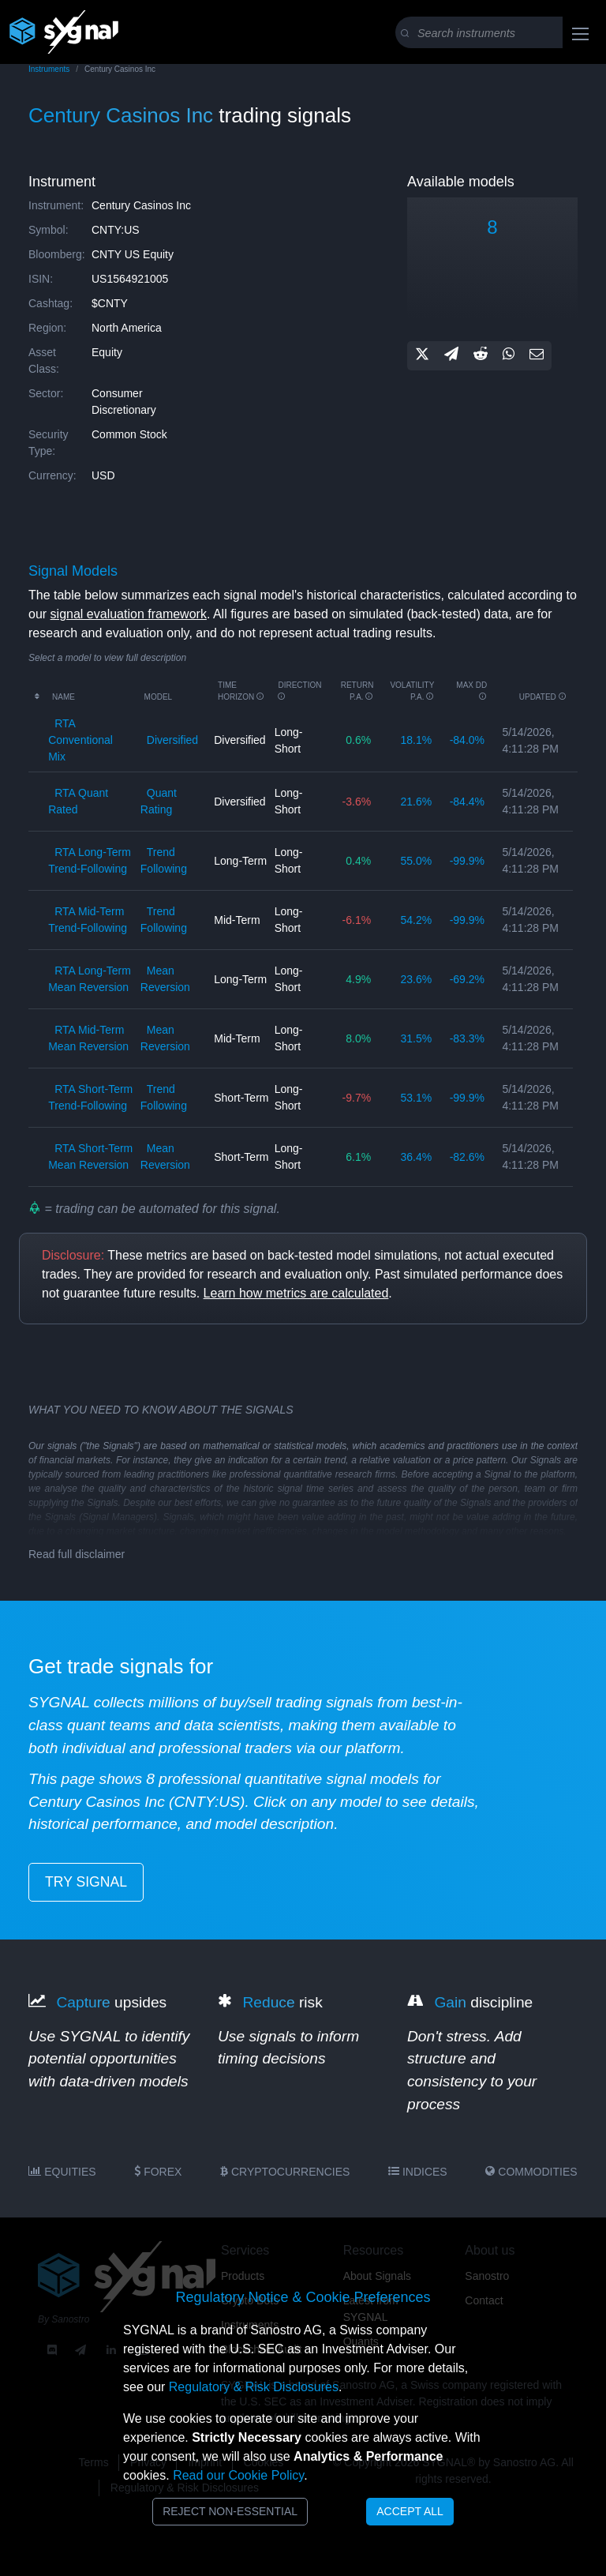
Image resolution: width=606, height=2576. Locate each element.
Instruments (48, 69)
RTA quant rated (78, 801)
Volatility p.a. (412, 691)
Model (158, 697)
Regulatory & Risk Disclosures (254, 2387)
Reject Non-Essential (230, 2511)
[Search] (499, 33)
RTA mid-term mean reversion (88, 1038)
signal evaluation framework (128, 614)
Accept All (409, 2511)
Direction (299, 691)
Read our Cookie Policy (238, 2475)
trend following (163, 860)
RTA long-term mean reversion (89, 978)
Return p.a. (357, 691)
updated (543, 697)
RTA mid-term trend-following (87, 919)
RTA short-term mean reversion (90, 1156)
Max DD (471, 691)
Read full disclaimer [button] (76, 1554)
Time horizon (241, 691)
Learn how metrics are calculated (296, 1293)
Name (63, 697)
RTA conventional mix (80, 740)
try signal (86, 1882)
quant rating (158, 801)
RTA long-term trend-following (89, 860)
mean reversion (165, 978)
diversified (172, 740)
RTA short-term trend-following (90, 1097)
